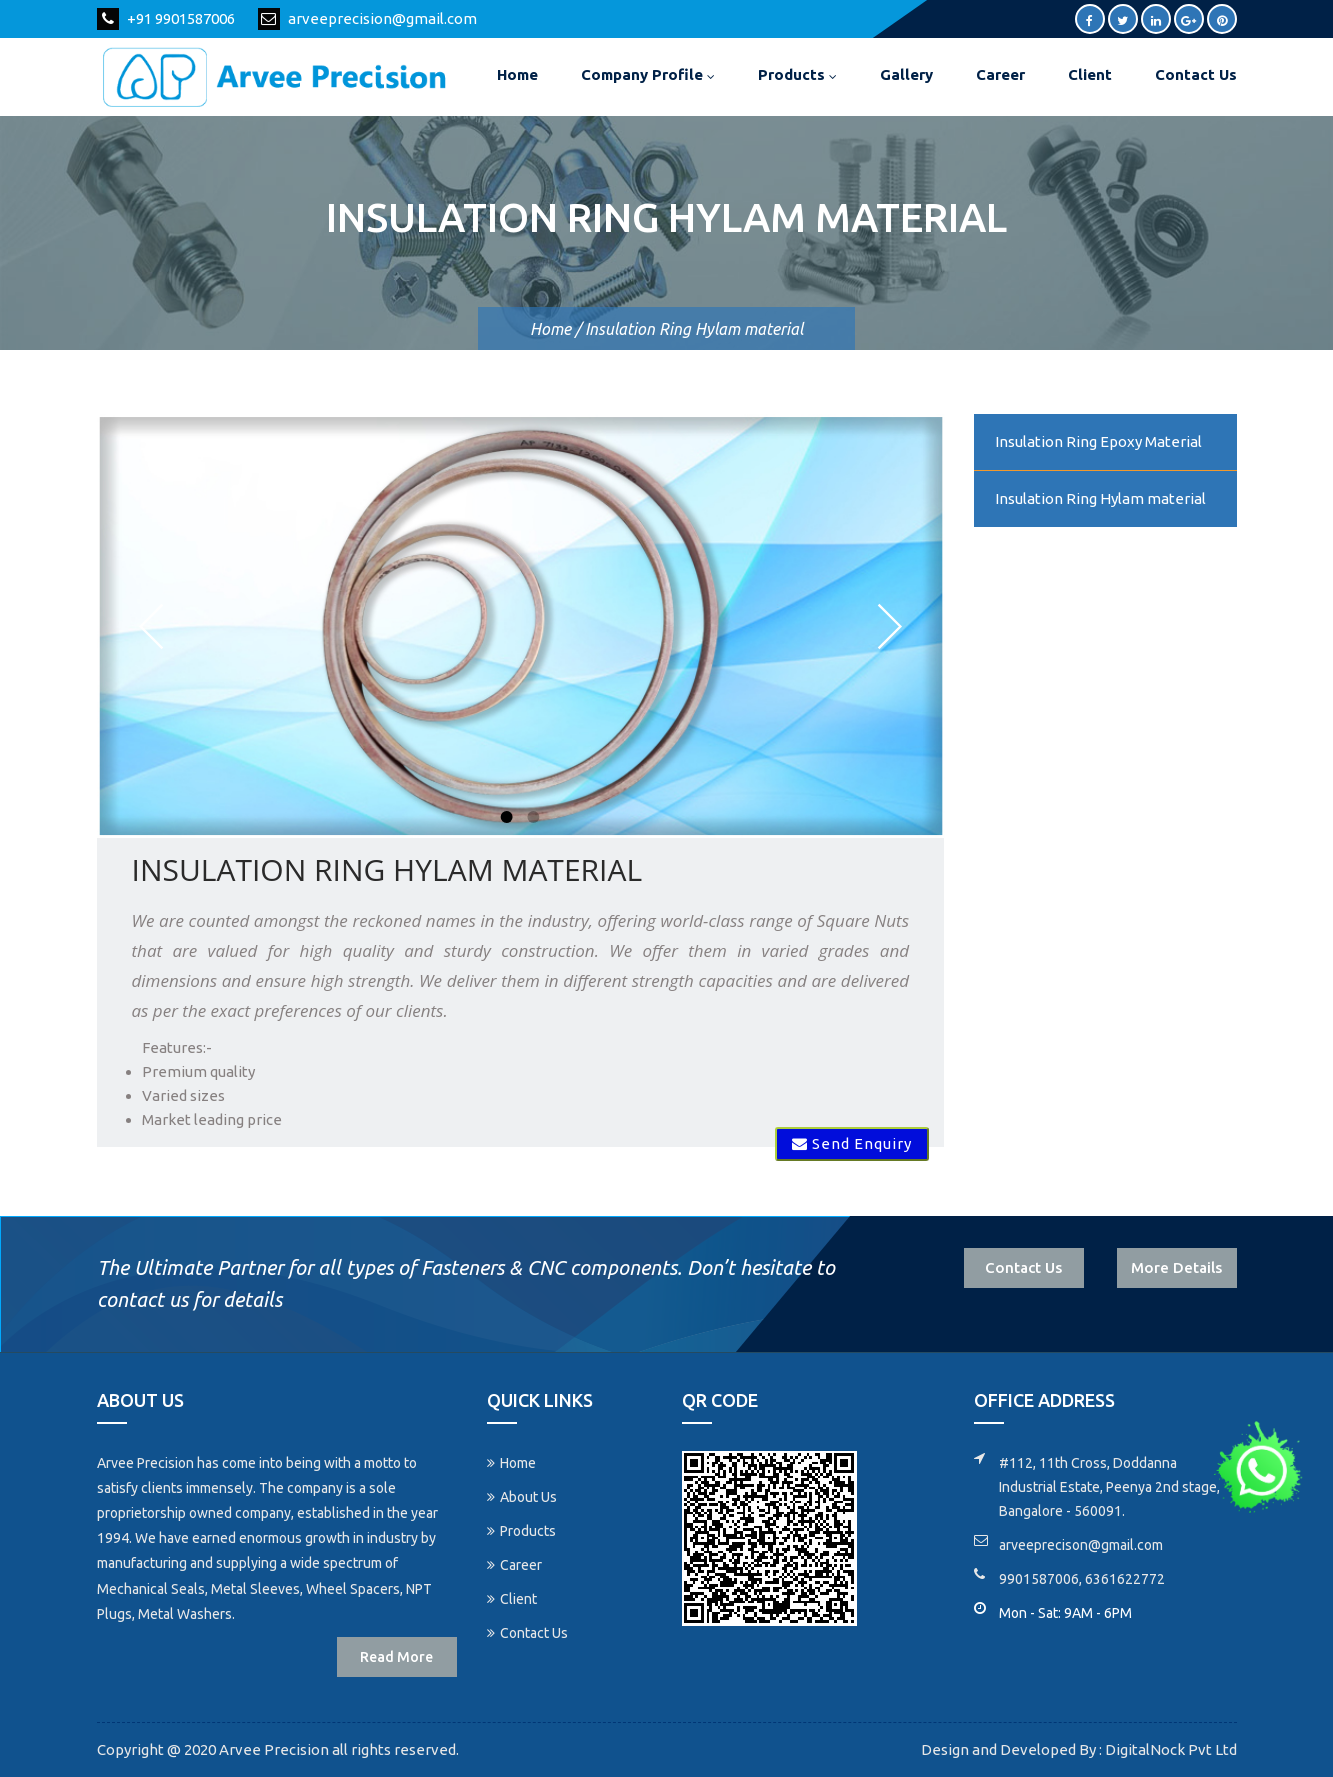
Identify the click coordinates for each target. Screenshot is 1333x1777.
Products (797, 74)
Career (1000, 74)
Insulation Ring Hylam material (1100, 498)
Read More (396, 1657)
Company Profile (648, 74)
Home (517, 74)
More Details (1176, 1267)
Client (1090, 74)
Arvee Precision (272, 1749)
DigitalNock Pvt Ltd (1169, 1749)
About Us (522, 1497)
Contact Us (1196, 74)
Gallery (906, 74)
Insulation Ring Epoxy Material (1098, 441)
